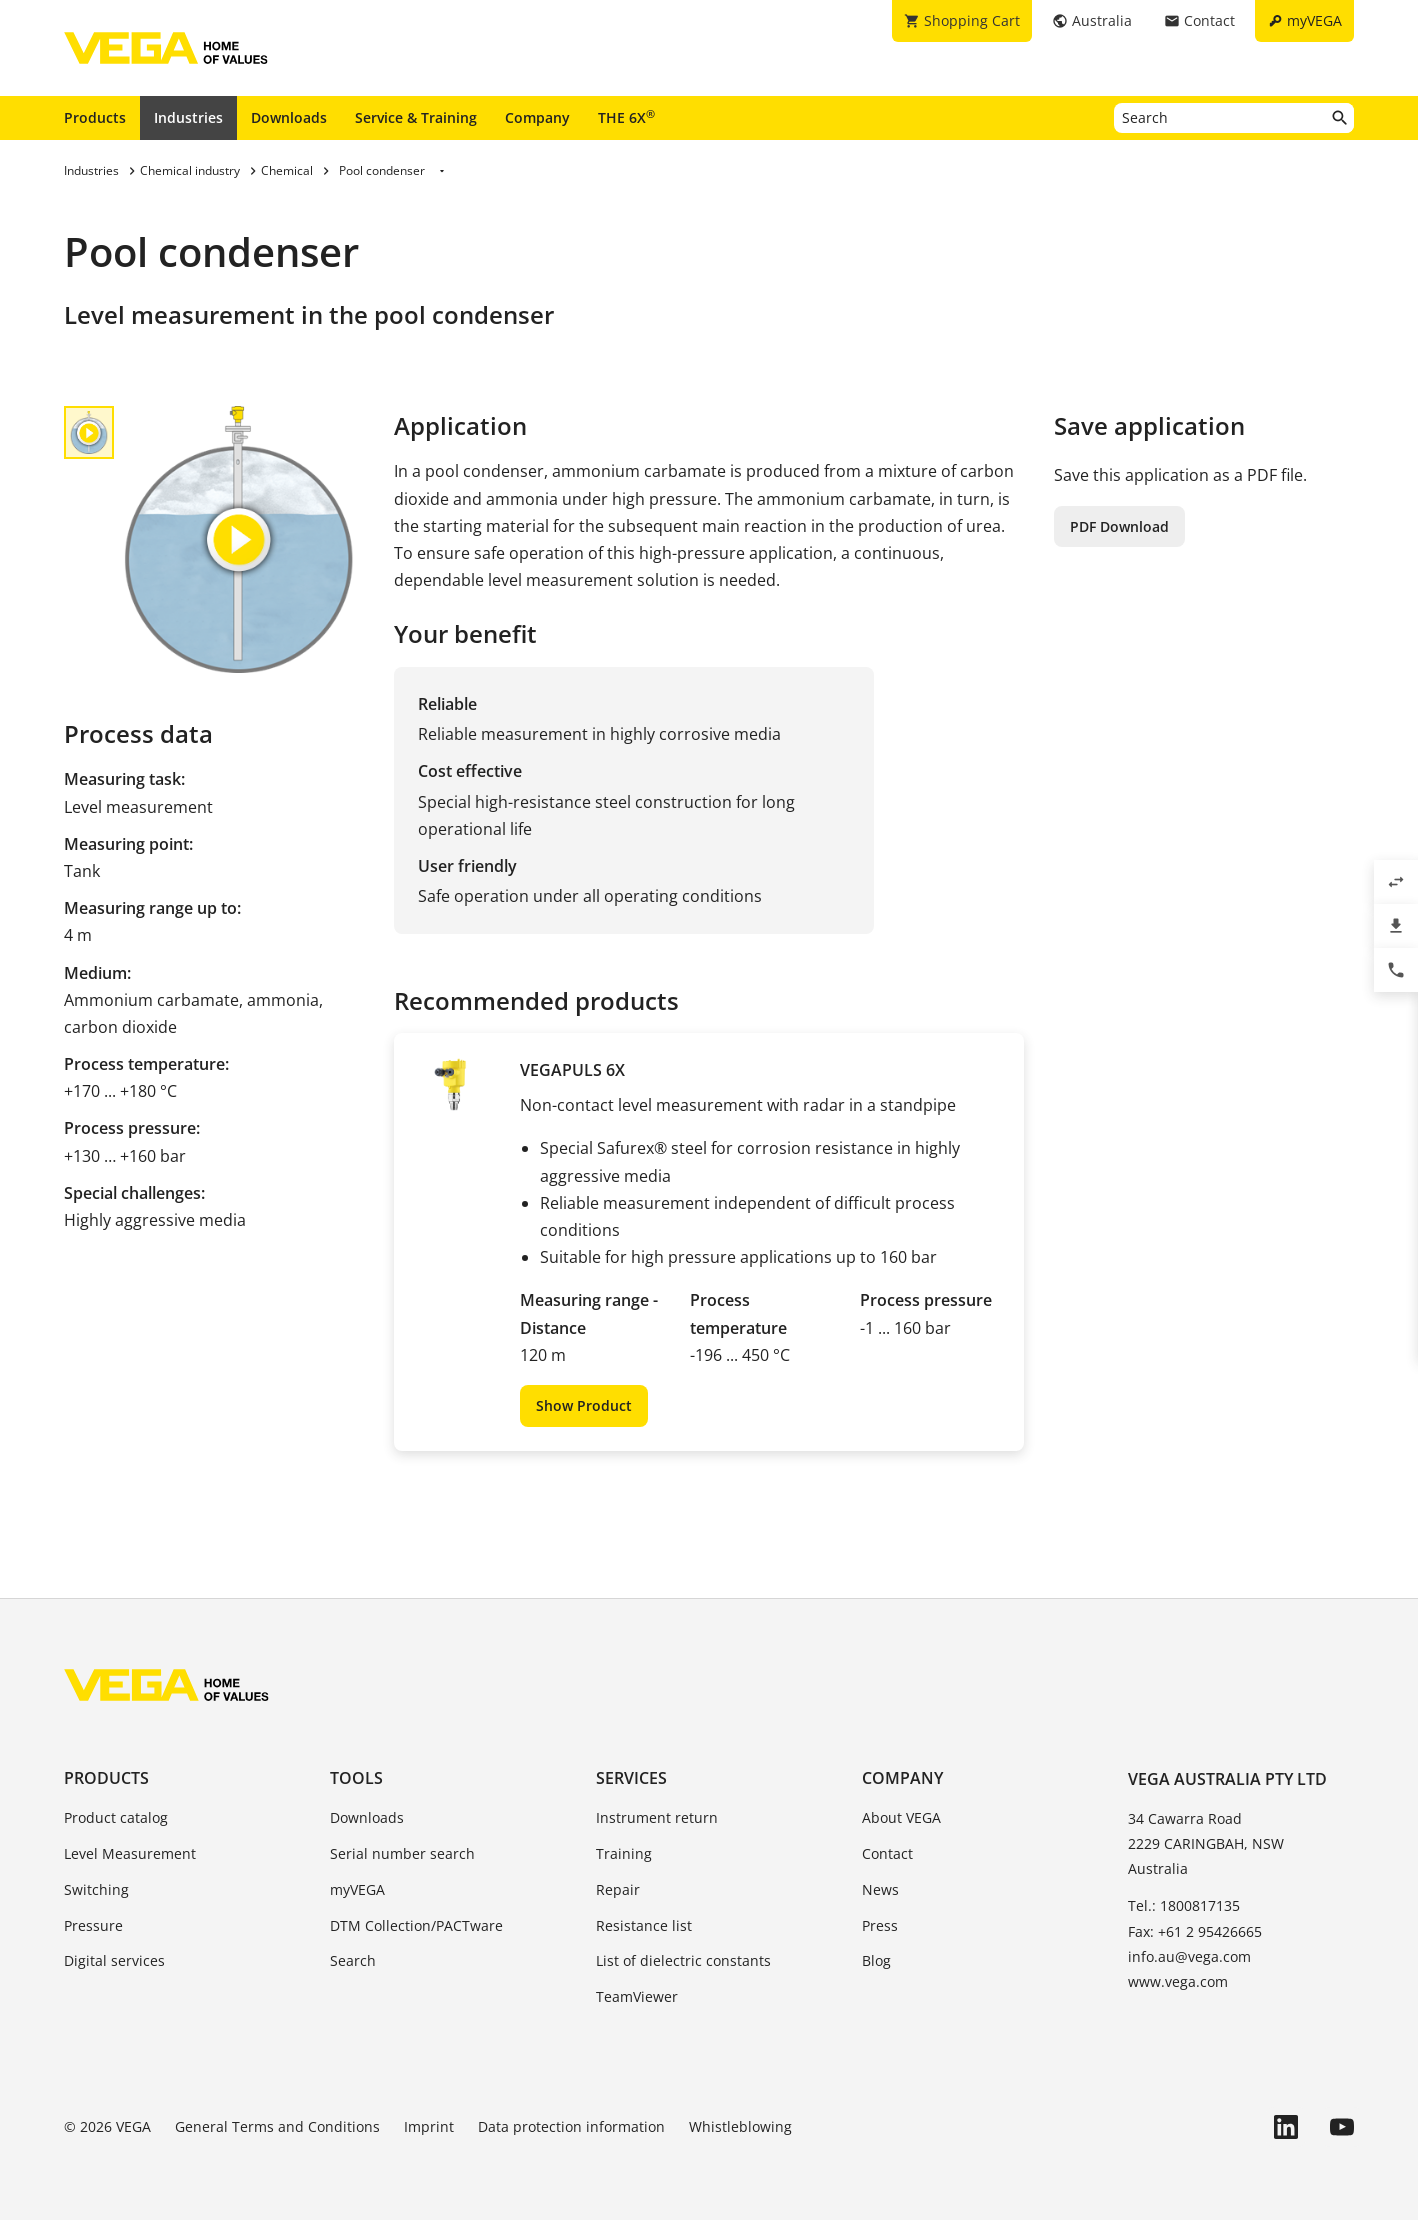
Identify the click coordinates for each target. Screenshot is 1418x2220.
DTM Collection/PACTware (416, 1925)
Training (624, 1853)
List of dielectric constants (683, 1960)
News (880, 1889)
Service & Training (416, 117)
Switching (96, 1889)
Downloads (289, 117)
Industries (188, 117)
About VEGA (901, 1817)
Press (880, 1925)
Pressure (93, 1925)
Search (353, 1960)
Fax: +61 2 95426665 (1195, 1931)
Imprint (429, 2126)
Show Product (584, 1405)
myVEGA (357, 1889)
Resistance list (644, 1925)
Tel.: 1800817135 (1184, 1905)
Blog (876, 1960)
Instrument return (657, 1817)
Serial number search (402, 1853)
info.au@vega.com (1189, 1956)
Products (95, 117)
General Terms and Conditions (277, 2126)
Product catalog (116, 1817)
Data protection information (571, 2126)
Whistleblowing (740, 2126)
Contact (887, 1853)
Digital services (114, 1960)
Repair (618, 1889)
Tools (356, 1778)
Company (537, 117)
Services (631, 1778)
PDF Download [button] (1119, 526)
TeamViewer (637, 1996)
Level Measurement (130, 1853)
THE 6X (626, 117)
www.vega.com (1178, 1981)
